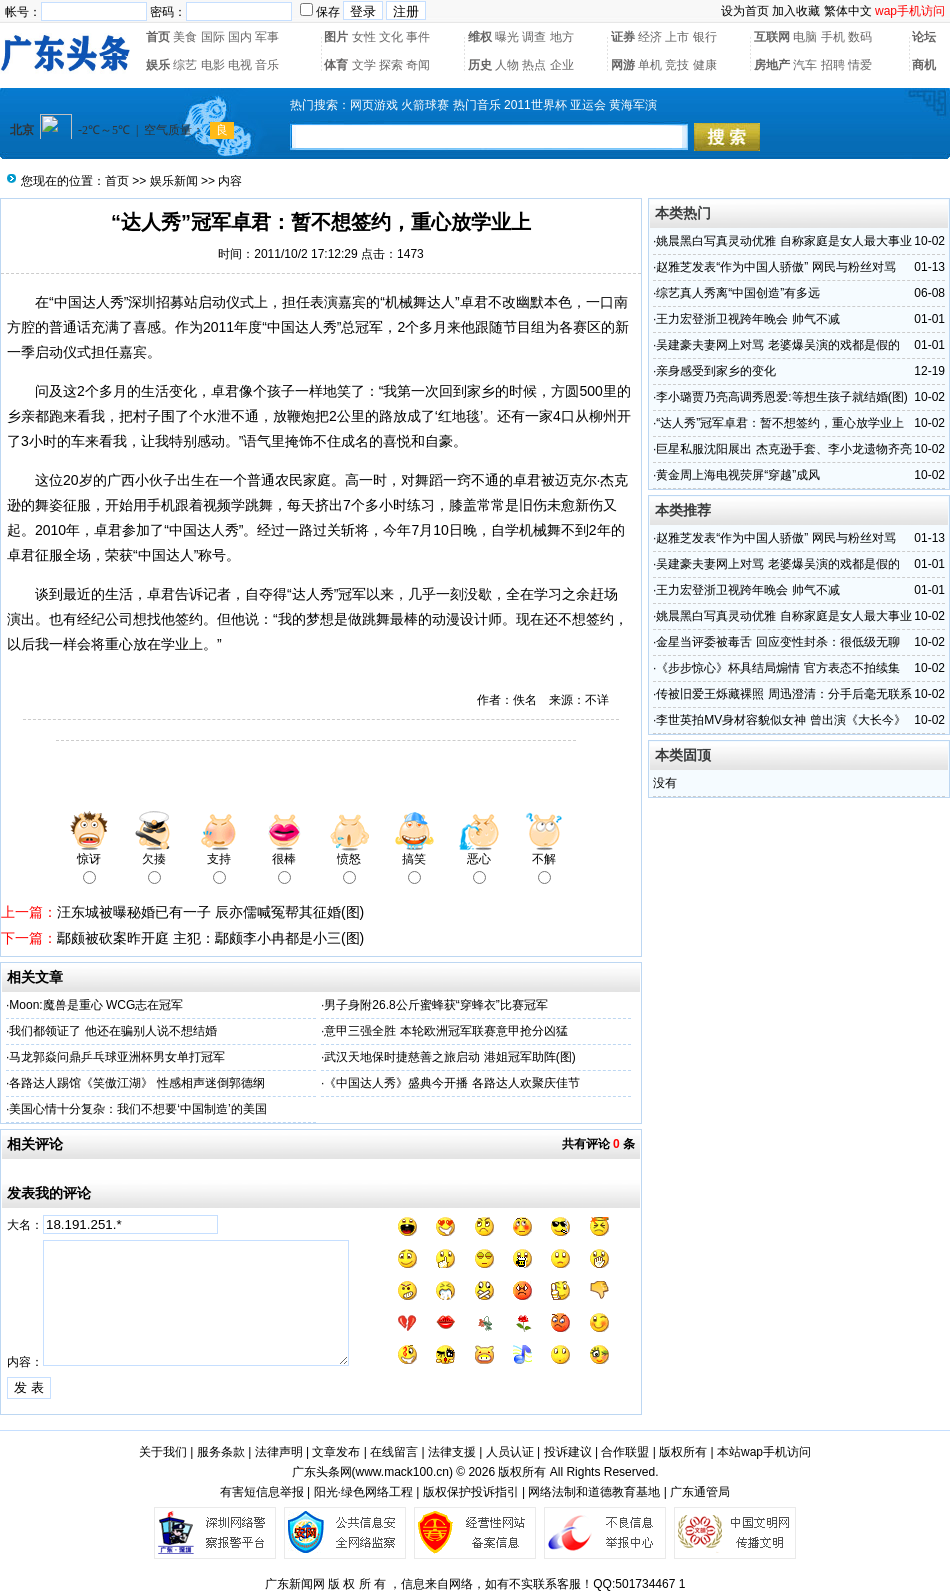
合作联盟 (625, 1452)
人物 (507, 65)
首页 (158, 37)
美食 (185, 37)
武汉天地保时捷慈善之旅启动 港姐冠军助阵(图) (449, 1057)
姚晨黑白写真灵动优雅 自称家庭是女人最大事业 (783, 241)
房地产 (772, 65)
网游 (623, 65)
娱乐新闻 (174, 181)
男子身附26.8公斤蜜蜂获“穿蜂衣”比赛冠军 (435, 1005)
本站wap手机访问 (764, 1452)
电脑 (805, 37)
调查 (534, 37)
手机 (833, 37)
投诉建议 (568, 1452)
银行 (705, 37)
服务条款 (221, 1452)
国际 (213, 37)
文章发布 (336, 1452)
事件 (418, 37)
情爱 (860, 65)
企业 (562, 65)
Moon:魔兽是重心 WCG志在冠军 (96, 1005)
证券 (623, 37)
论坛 (924, 37)
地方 (562, 37)
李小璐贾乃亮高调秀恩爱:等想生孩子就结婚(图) (781, 397)
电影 (213, 65)
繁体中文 (848, 11)
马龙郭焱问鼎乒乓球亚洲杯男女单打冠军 (117, 1057)
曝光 (507, 37)
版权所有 (683, 1452)
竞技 (677, 65)
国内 (240, 37)
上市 (677, 37)
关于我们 (163, 1452)
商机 (924, 65)
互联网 (772, 37)
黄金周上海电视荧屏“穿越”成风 (738, 475)
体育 (336, 65)
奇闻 (418, 65)
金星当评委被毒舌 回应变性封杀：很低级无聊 (777, 642)
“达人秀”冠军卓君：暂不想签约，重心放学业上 (780, 423)
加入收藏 (796, 11)
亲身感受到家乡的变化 (716, 371)
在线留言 (394, 1452)
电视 (240, 65)
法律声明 (279, 1452)
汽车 (805, 65)
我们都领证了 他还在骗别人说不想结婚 (112, 1031)
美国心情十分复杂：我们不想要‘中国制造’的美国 (137, 1109)
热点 (534, 65)
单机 (650, 65)
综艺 (185, 65)
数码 (860, 37)
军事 (267, 37)
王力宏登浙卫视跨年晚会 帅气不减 (747, 319)
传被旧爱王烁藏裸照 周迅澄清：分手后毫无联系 (783, 694)
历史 (480, 65)
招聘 (833, 65)
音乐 (267, 65)
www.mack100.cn (402, 1472)
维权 (480, 37)
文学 (364, 65)
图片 (336, 37)
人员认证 (510, 1452)
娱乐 (158, 65)
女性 (364, 37)
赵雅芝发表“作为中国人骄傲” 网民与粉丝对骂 (775, 267)
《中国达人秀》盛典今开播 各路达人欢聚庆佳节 (451, 1083)
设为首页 (745, 11)
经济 (650, 37)
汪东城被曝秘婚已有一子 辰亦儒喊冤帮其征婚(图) (210, 912)
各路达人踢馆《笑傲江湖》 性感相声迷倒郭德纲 (136, 1083)
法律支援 (452, 1452)
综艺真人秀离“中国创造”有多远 (738, 293)
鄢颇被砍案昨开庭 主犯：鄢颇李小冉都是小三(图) (210, 938)
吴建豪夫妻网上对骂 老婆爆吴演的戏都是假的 (777, 345)
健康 (705, 65)
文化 (391, 37)
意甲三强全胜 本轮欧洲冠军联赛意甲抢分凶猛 (445, 1031)
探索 (391, 65)
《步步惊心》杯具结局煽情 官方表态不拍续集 (777, 668)
